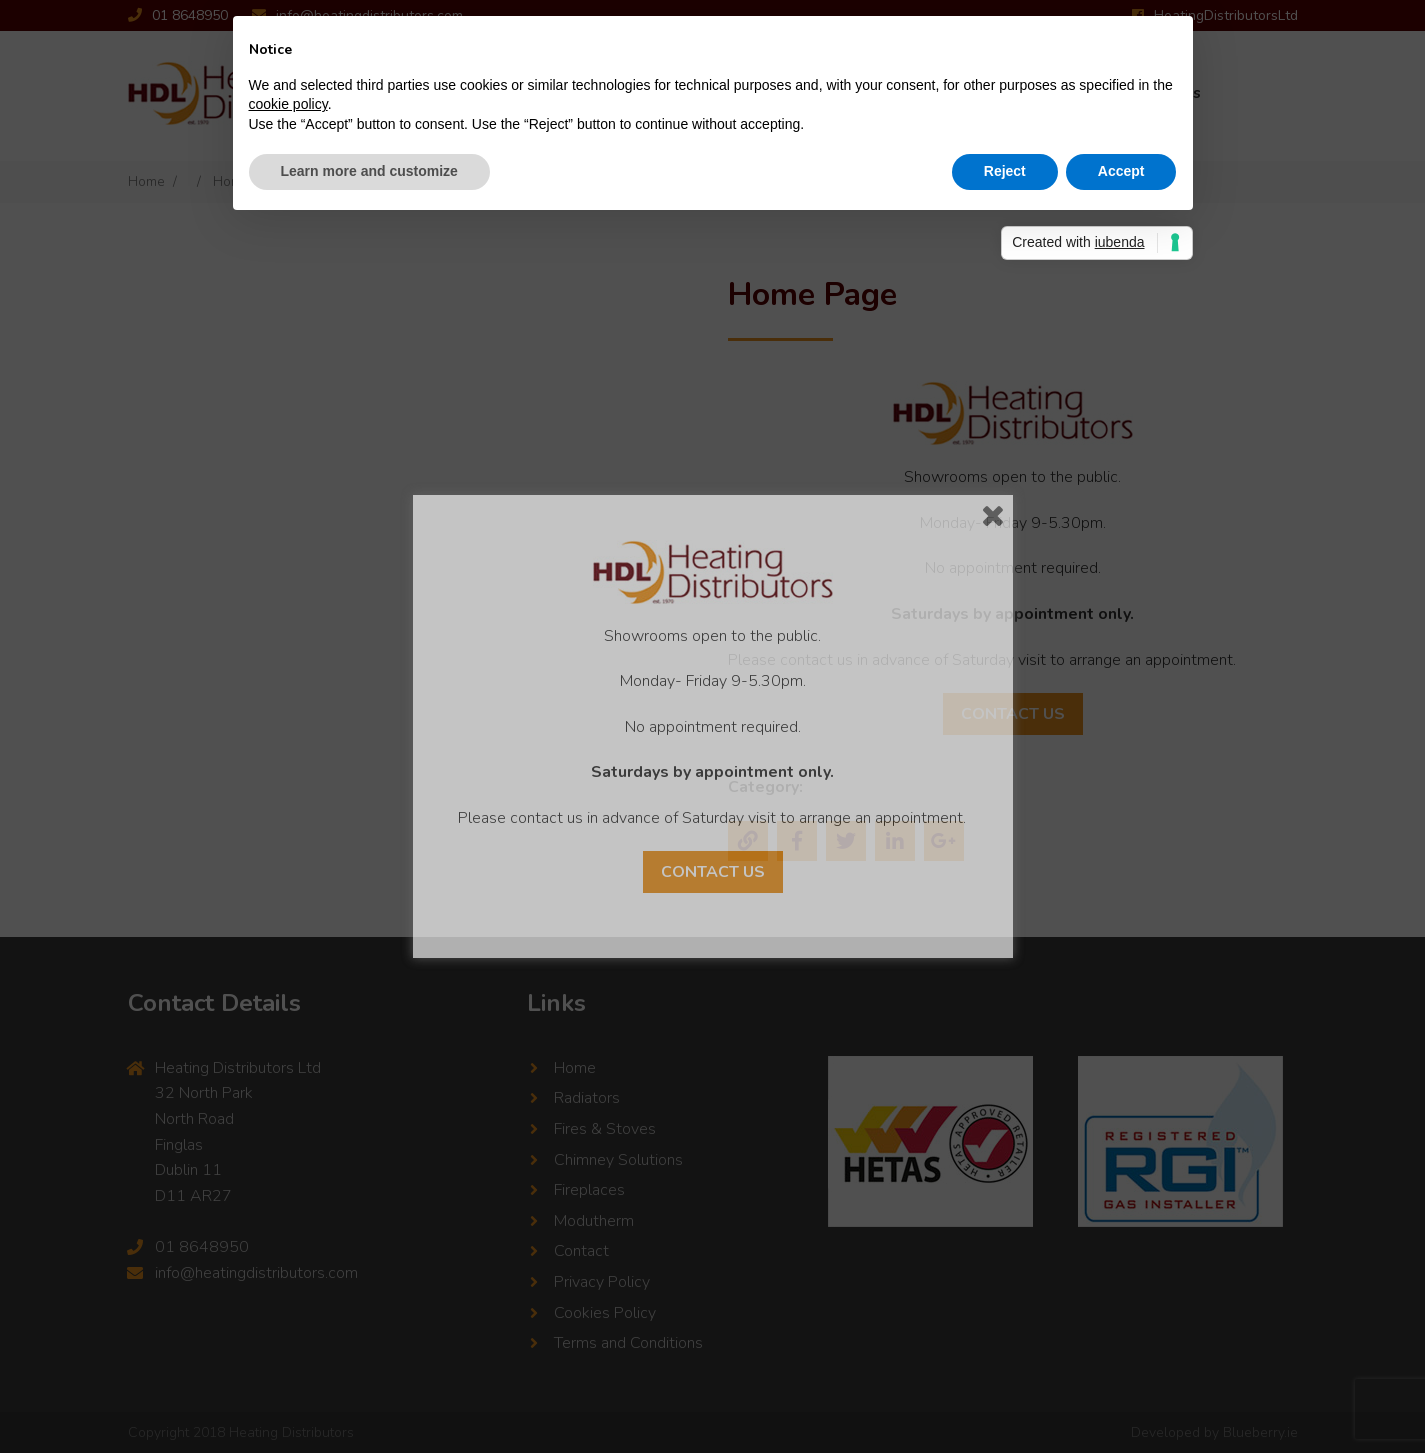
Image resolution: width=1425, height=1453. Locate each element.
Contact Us (713, 872)
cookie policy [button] (288, 104)
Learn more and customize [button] (369, 171)
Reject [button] (1005, 171)
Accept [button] (1121, 171)
